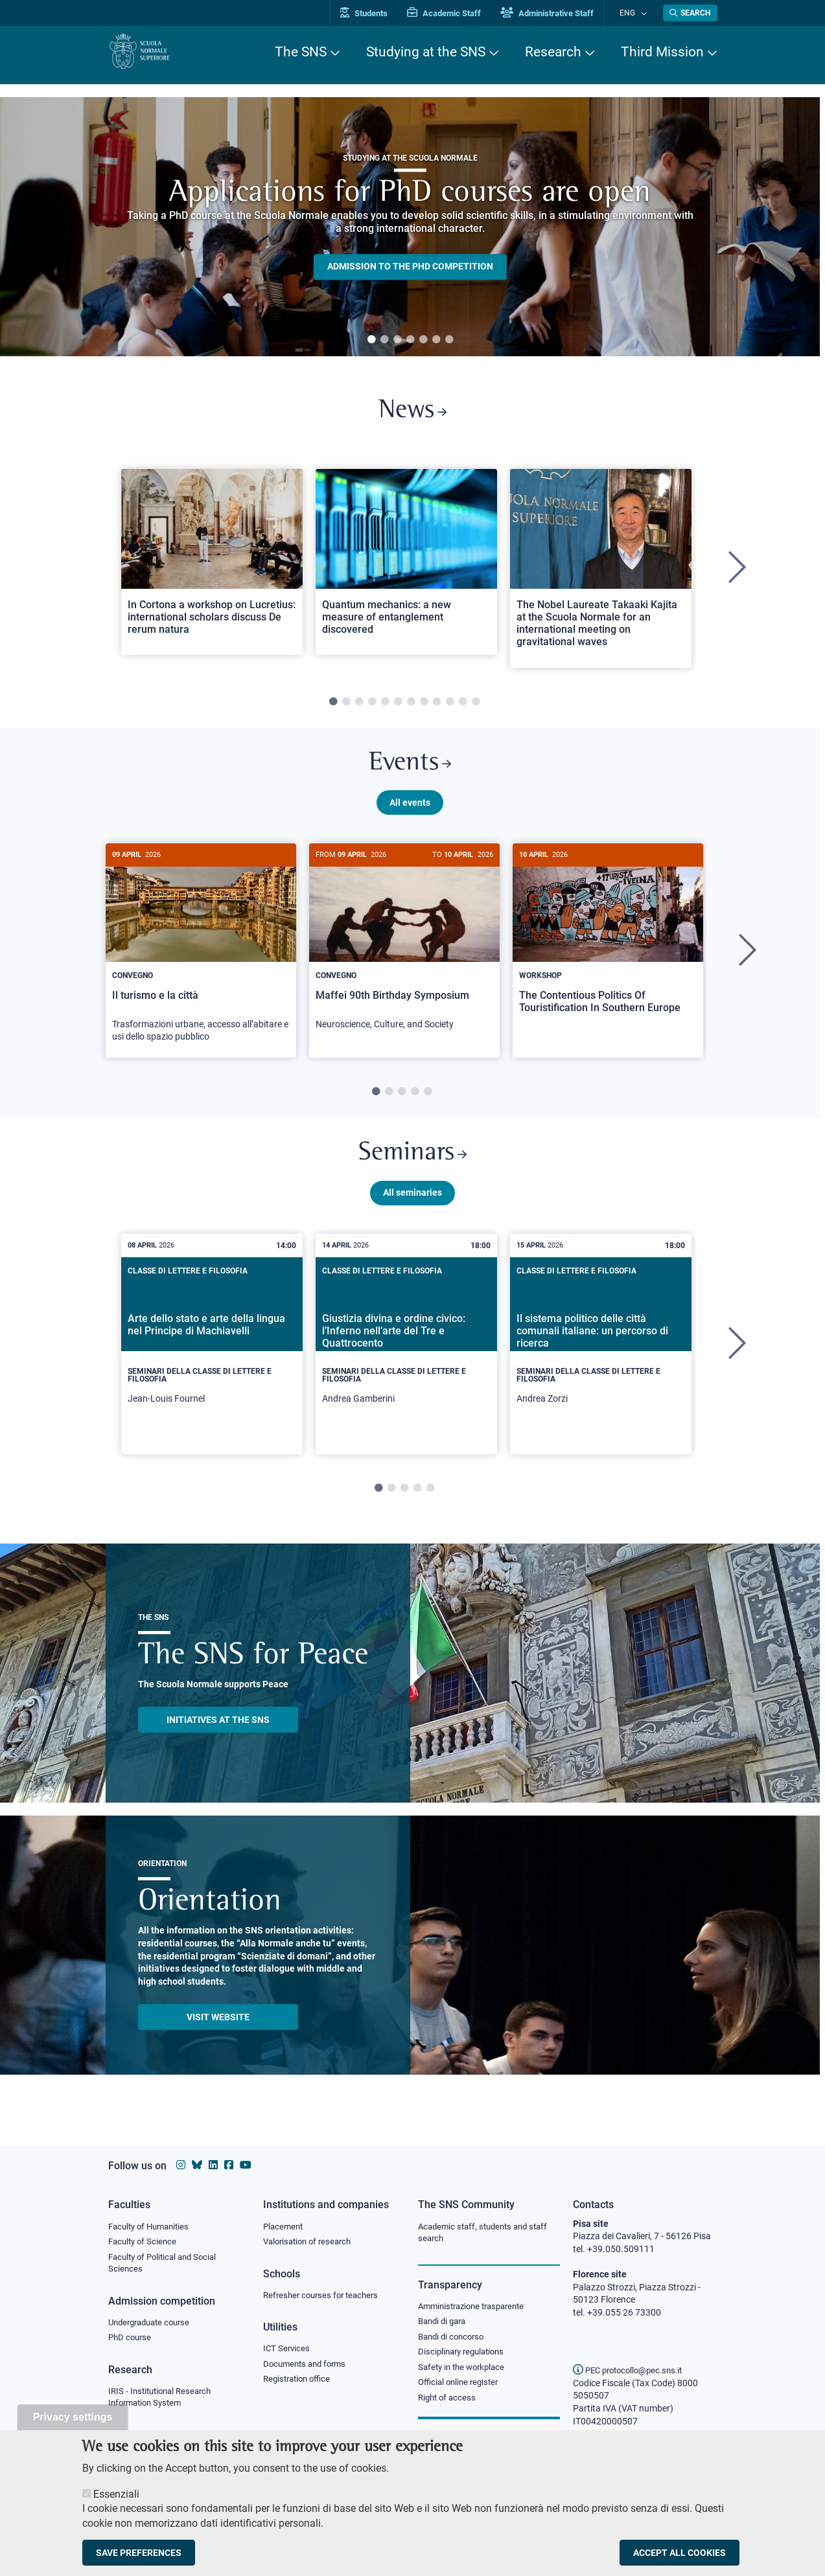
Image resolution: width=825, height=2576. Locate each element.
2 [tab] (384, 340)
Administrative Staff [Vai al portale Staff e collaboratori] (560, 13)
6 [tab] (436, 340)
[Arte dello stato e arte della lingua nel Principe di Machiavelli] (212, 1359)
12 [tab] (475, 706)
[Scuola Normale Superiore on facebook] (228, 2165)
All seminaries (412, 1207)
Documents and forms (308, 2367)
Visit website (218, 2032)
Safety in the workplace (464, 2371)
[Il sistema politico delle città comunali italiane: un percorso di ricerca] (600, 1359)
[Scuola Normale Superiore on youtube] (245, 2165)
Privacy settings (73, 2416)
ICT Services (287, 2351)
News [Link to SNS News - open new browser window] (412, 413)
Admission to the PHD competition (410, 267)
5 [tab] (423, 340)
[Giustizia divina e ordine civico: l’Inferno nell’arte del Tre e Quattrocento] (406, 1359)
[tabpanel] (410, 226)
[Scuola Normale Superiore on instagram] (180, 2165)
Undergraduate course (153, 2325)
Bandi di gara (444, 2323)
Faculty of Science (144, 2242)
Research (553, 52)
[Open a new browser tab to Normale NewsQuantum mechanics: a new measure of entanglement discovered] (406, 566)
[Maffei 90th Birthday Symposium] (404, 953)
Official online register (461, 2387)
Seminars (413, 1166)
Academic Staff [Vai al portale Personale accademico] (457, 13)
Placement (284, 2227)
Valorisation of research (311, 2242)
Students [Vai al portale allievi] (377, 13)
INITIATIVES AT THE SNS (218, 1734)
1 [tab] (371, 340)
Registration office (299, 2383)
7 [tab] (449, 340)
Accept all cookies (679, 2553)
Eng (633, 12)
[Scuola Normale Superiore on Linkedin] (213, 2165)
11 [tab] (462, 706)
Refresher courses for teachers (324, 2297)
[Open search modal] (690, 13)
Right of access (449, 2403)
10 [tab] (449, 706)
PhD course (131, 2341)
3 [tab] (397, 340)
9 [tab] (436, 706)
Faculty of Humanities (152, 2227)
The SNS (301, 52)
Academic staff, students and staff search (487, 2233)
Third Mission (662, 52)
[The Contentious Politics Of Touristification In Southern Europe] (608, 948)
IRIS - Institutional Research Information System (163, 2401)
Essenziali (116, 2494)
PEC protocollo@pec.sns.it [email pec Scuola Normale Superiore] (632, 2370)
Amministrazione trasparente (476, 2308)
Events (410, 770)
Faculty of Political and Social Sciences (167, 2265)
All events (409, 811)
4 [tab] (410, 340)
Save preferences (138, 2553)
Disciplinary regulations (464, 2356)
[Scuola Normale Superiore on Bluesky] (197, 2165)
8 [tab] (423, 706)
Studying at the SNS (425, 52)
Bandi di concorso (454, 2339)
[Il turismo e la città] (201, 959)
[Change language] (645, 12)
